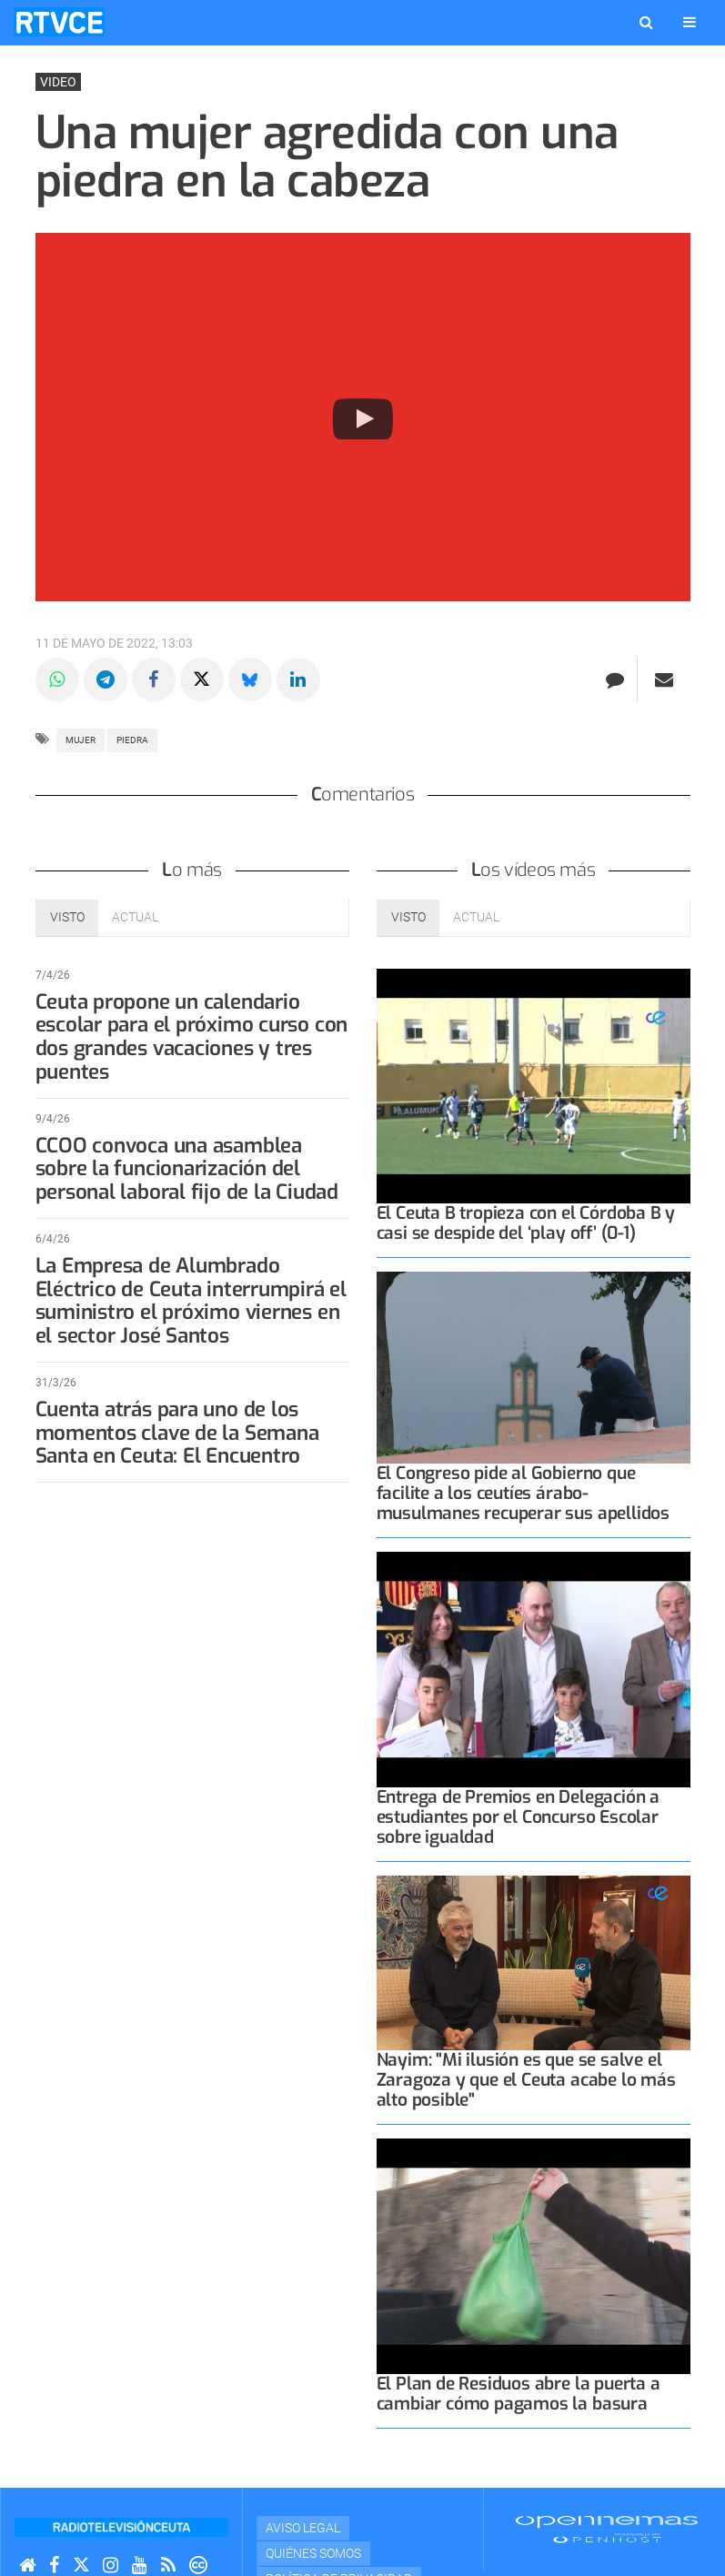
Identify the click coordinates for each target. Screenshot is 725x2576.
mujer (80, 740)
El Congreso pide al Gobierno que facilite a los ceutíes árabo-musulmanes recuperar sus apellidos (523, 1493)
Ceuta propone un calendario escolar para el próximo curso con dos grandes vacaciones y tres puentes (191, 1037)
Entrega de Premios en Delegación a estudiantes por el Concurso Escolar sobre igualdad (518, 1817)
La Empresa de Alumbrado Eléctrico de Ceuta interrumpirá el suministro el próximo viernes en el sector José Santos (191, 1301)
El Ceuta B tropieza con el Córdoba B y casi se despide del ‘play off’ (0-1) (526, 1223)
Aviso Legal (303, 2528)
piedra (132, 740)
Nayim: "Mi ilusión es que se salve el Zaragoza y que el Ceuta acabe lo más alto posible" (526, 2079)
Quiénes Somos (313, 2553)
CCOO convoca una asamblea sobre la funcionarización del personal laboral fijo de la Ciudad (186, 1169)
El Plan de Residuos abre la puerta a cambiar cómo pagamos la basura (518, 2393)
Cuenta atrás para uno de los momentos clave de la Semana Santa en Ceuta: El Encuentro (177, 1433)
